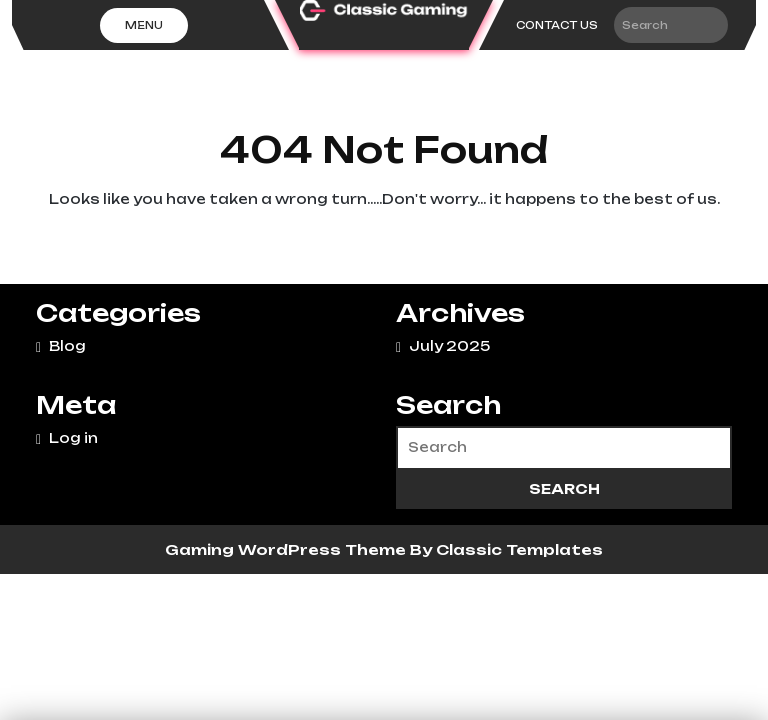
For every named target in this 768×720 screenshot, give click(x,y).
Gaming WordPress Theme (287, 549)
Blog (67, 346)
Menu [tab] (144, 25)
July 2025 (449, 346)
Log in (73, 438)
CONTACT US (557, 25)
